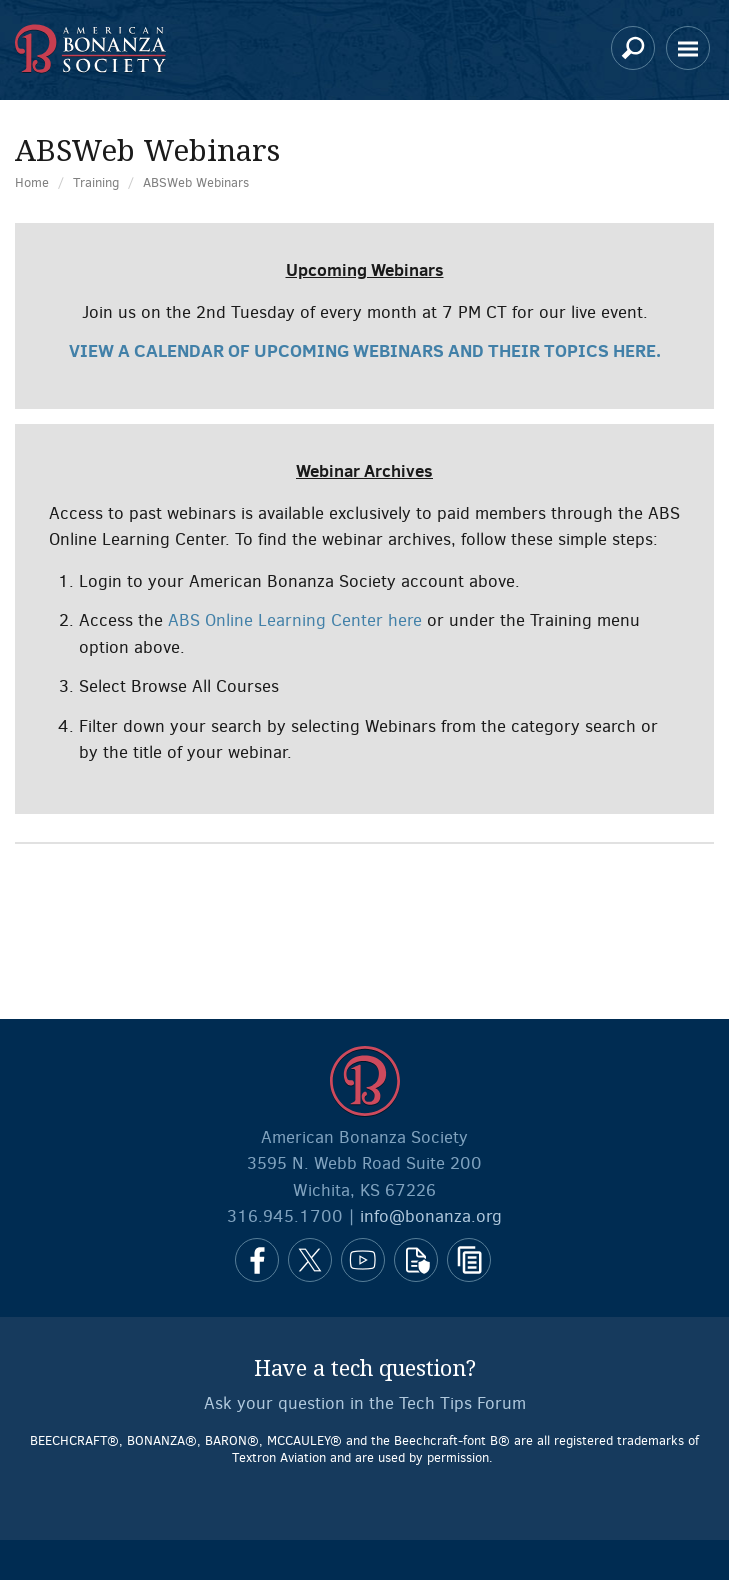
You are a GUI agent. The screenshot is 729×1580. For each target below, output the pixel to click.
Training (96, 182)
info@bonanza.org (431, 1216)
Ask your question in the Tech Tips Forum (365, 1403)
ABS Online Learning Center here (295, 620)
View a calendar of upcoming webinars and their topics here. (365, 350)
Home (32, 182)
